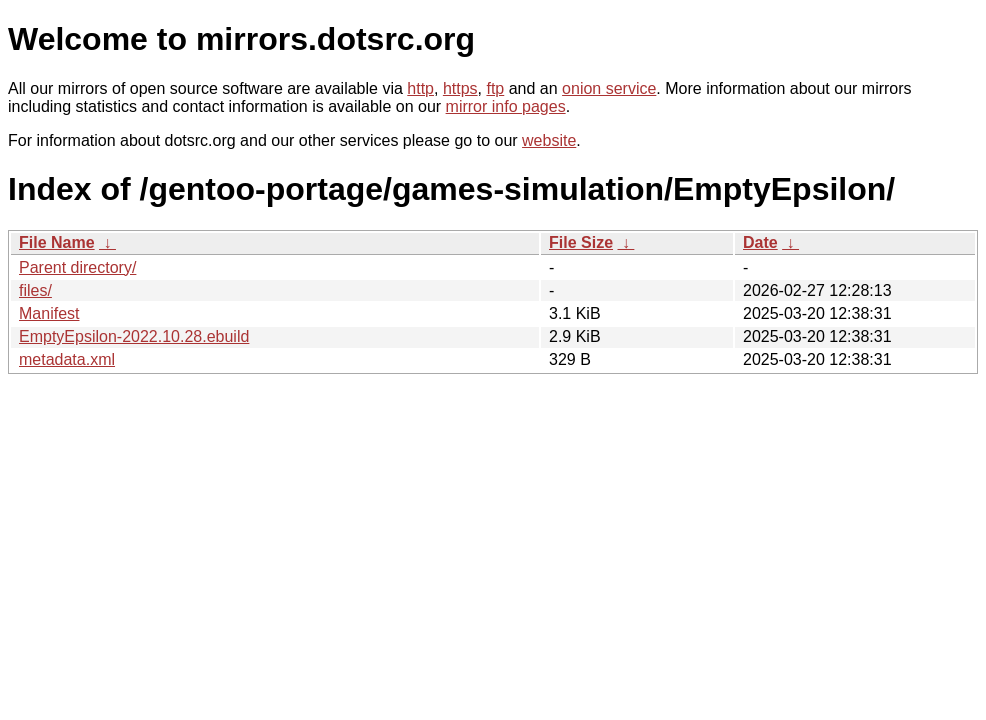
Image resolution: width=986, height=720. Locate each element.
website (549, 140)
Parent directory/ (77, 267)
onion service (609, 88)
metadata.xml (67, 359)
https (460, 88)
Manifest (49, 313)
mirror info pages (506, 106)
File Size (581, 242)
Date (760, 242)
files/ (35, 290)
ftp (495, 88)
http (420, 88)
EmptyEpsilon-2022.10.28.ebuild (134, 336)
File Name (57, 242)
